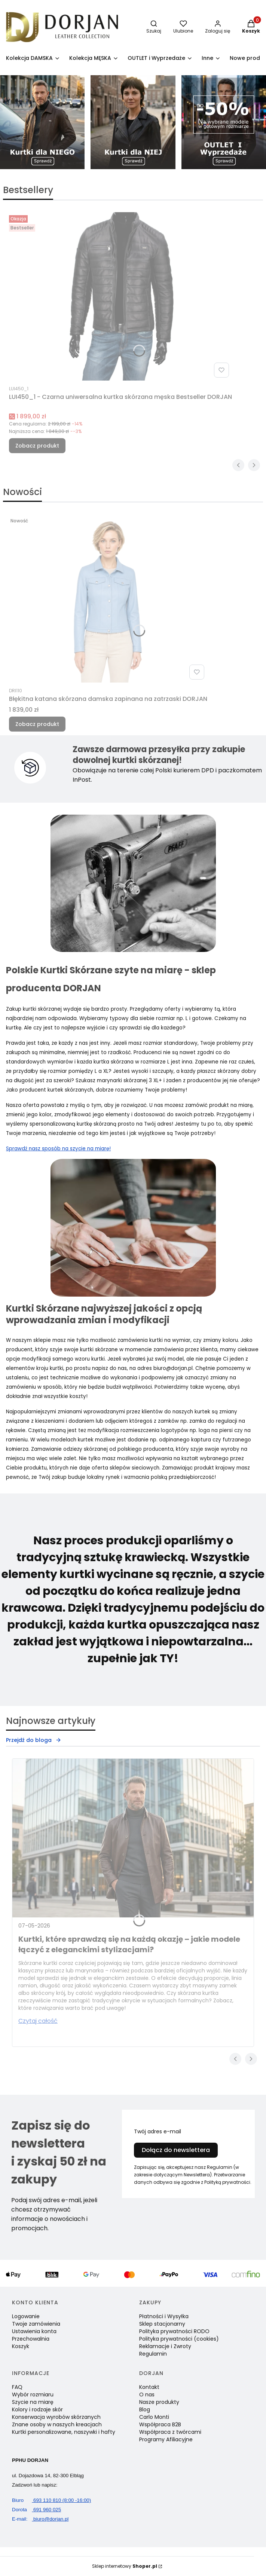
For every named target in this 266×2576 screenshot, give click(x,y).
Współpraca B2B (160, 2424)
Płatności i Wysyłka (164, 2316)
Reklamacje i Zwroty (165, 2346)
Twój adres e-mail (157, 2131)
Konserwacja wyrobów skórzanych (56, 2417)
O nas (147, 2394)
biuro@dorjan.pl (40, 2519)
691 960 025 (36, 2509)
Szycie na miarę (32, 2402)
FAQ (17, 2387)
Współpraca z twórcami (170, 2432)
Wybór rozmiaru (32, 2394)
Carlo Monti (154, 2417)
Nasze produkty (159, 2402)
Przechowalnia (30, 2338)
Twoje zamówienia (36, 2324)
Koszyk (20, 2346)
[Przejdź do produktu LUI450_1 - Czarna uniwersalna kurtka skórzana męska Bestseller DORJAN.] (120, 296)
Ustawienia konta (34, 2331)
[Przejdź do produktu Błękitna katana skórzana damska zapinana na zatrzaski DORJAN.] (108, 598)
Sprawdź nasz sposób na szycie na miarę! (58, 1148)
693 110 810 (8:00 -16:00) (51, 2500)
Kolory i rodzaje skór (37, 2409)
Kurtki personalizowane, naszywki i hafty (63, 2432)
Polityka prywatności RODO (174, 2331)
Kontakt (149, 2387)
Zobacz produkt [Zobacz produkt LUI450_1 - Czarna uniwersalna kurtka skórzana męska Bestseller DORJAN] (37, 445)
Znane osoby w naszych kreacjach (57, 2424)
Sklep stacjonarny (162, 2324)
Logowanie (26, 2316)
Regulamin (153, 2353)
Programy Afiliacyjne (166, 2439)
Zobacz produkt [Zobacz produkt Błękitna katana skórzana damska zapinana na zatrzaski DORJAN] (37, 724)
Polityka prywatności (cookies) (179, 2338)
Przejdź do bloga (33, 1740)
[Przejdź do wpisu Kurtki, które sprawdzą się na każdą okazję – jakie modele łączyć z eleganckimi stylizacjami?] (133, 1838)
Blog (144, 2409)
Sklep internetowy (124, 2566)
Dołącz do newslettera (176, 2150)
